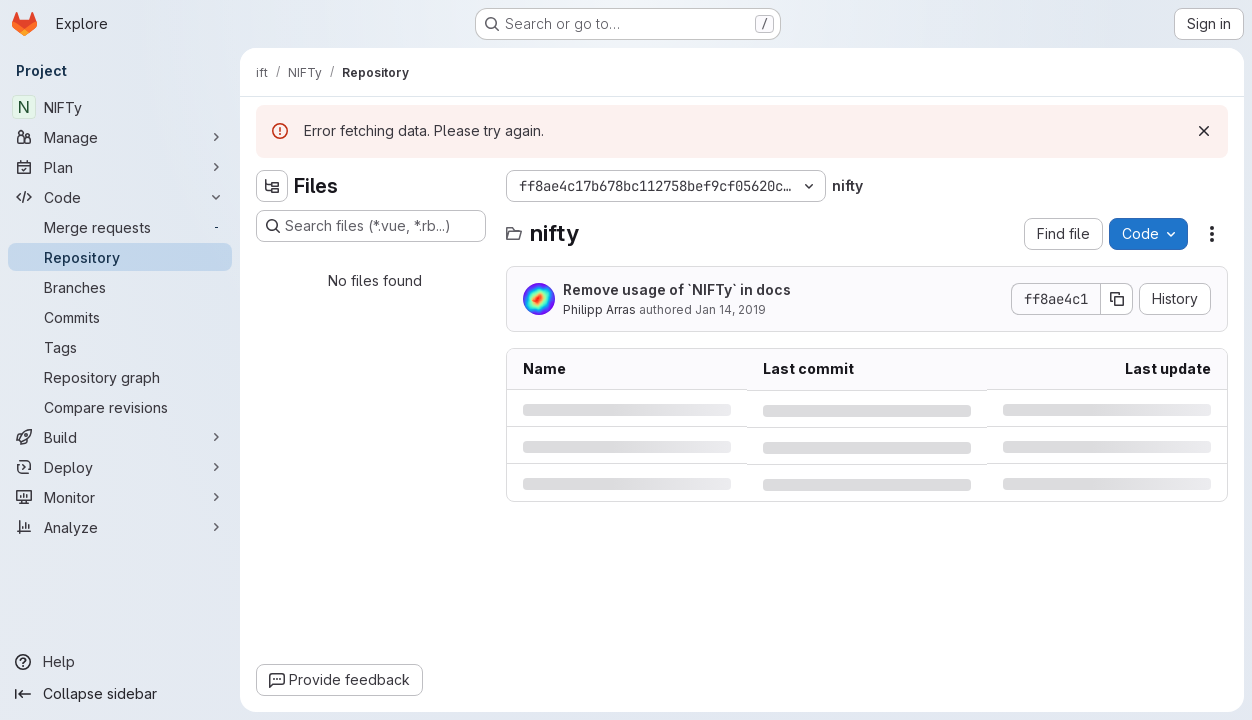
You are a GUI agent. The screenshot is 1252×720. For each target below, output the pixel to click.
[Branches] (120, 287)
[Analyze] (120, 527)
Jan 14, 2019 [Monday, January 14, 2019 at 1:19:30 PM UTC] (730, 309)
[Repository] (120, 257)
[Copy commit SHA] (1117, 299)
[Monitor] (120, 497)
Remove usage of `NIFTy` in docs (677, 289)
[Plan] (120, 167)
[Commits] (120, 317)
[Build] (120, 437)
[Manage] (120, 137)
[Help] (120, 662)
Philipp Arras (599, 309)
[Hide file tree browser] (272, 186)
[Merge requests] (120, 227)
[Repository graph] (120, 377)
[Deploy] (120, 467)
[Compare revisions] (120, 407)
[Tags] (120, 347)
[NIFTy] (120, 107)
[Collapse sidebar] (120, 694)
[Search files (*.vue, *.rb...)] (371, 226)
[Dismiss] (1204, 131)
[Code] (120, 197)
